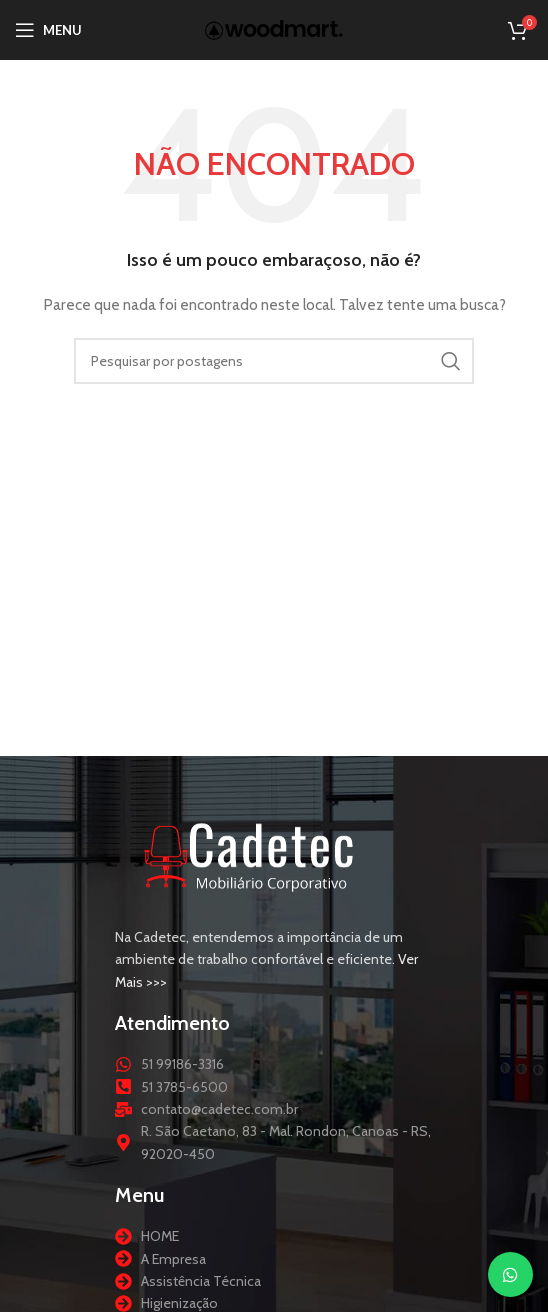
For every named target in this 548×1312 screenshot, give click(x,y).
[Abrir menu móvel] (48, 30)
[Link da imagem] (250, 854)
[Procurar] (274, 361)
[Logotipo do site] (274, 28)
